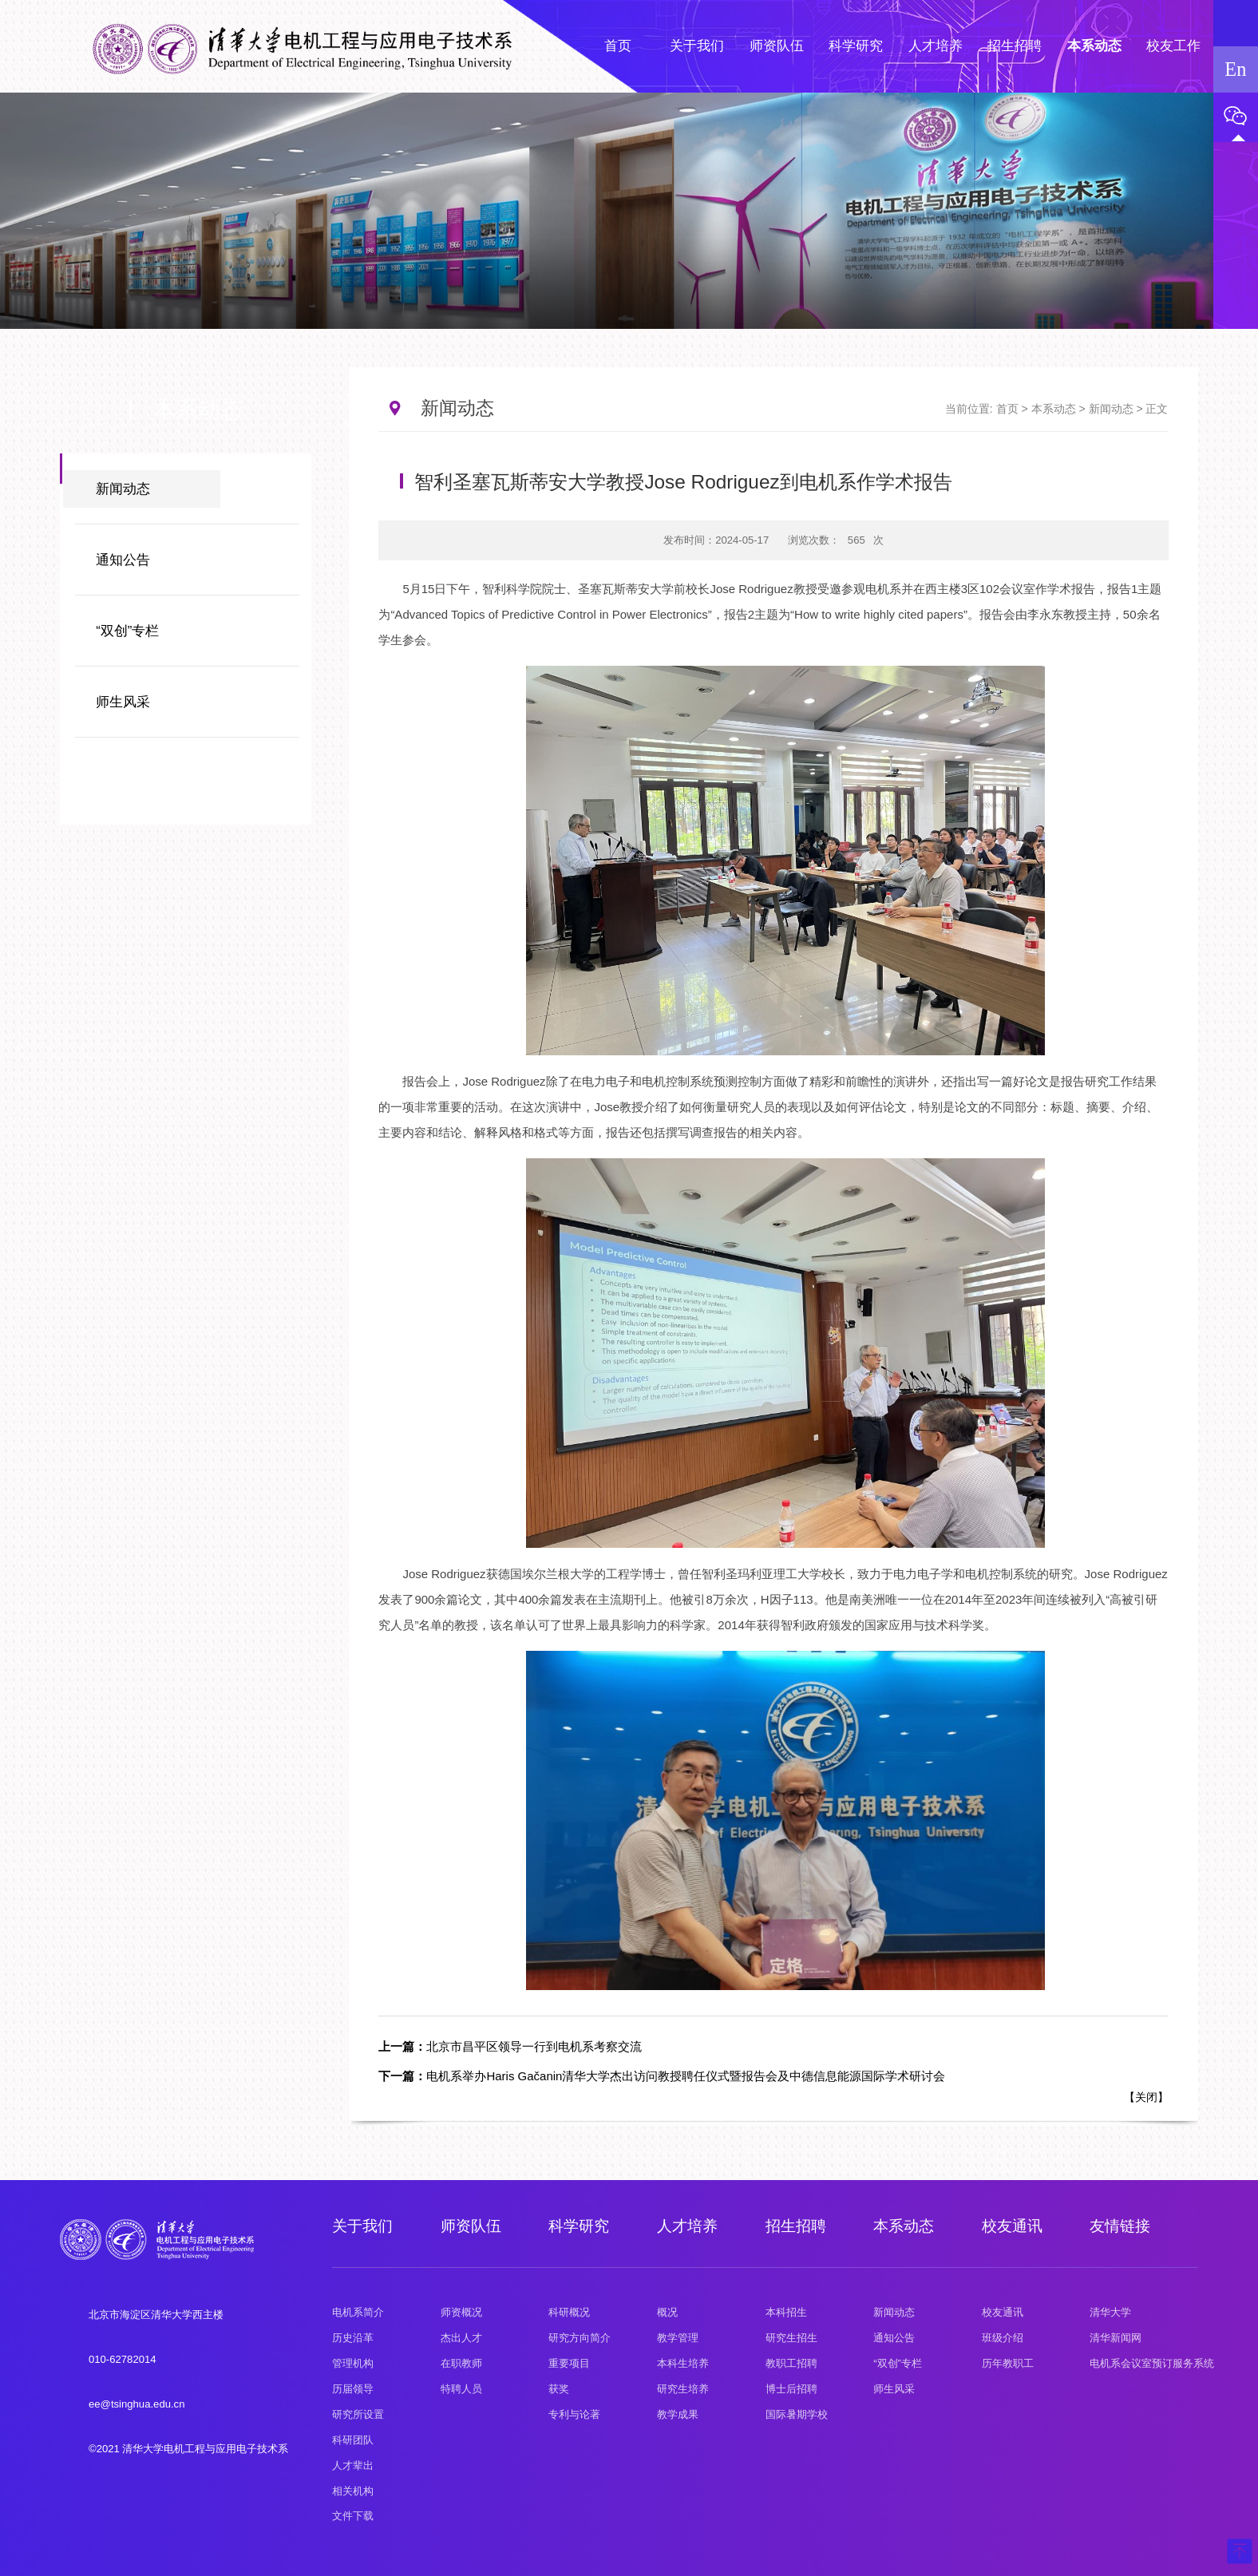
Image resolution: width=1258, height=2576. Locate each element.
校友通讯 (1012, 2226)
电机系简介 (358, 2312)
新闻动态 (123, 489)
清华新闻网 (1115, 2338)
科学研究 (578, 2226)
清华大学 (1110, 2312)
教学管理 (677, 2338)
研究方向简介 (579, 2338)
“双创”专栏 (127, 631)
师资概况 (461, 2312)
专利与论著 (574, 2414)
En (1235, 69)
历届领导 (353, 2389)
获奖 (558, 2389)
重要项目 (569, 2363)
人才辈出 (353, 2465)
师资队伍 (471, 2226)
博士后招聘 (791, 2389)
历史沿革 (353, 2338)
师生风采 (123, 702)
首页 (1007, 408)
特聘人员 (461, 2389)
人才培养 (687, 2226)
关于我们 (362, 2226)
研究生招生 (791, 2338)
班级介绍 (1002, 2338)
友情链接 (1120, 2226)
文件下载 (353, 2516)
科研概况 (569, 2312)
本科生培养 (683, 2363)
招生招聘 (795, 2226)
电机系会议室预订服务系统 (1152, 2363)
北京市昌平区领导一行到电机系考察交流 (510, 2046)
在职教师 (461, 2363)
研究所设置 (358, 2414)
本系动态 (1053, 408)
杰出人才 (461, 2338)
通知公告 (123, 560)
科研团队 (353, 2440)
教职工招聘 (791, 2363)
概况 (667, 2312)
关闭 (1146, 2097)
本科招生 (786, 2312)
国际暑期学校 (796, 2414)
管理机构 (353, 2363)
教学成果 (677, 2414)
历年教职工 (1008, 2363)
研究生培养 (683, 2389)
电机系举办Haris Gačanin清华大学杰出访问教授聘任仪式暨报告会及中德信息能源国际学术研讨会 (661, 2076)
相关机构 (353, 2491)
